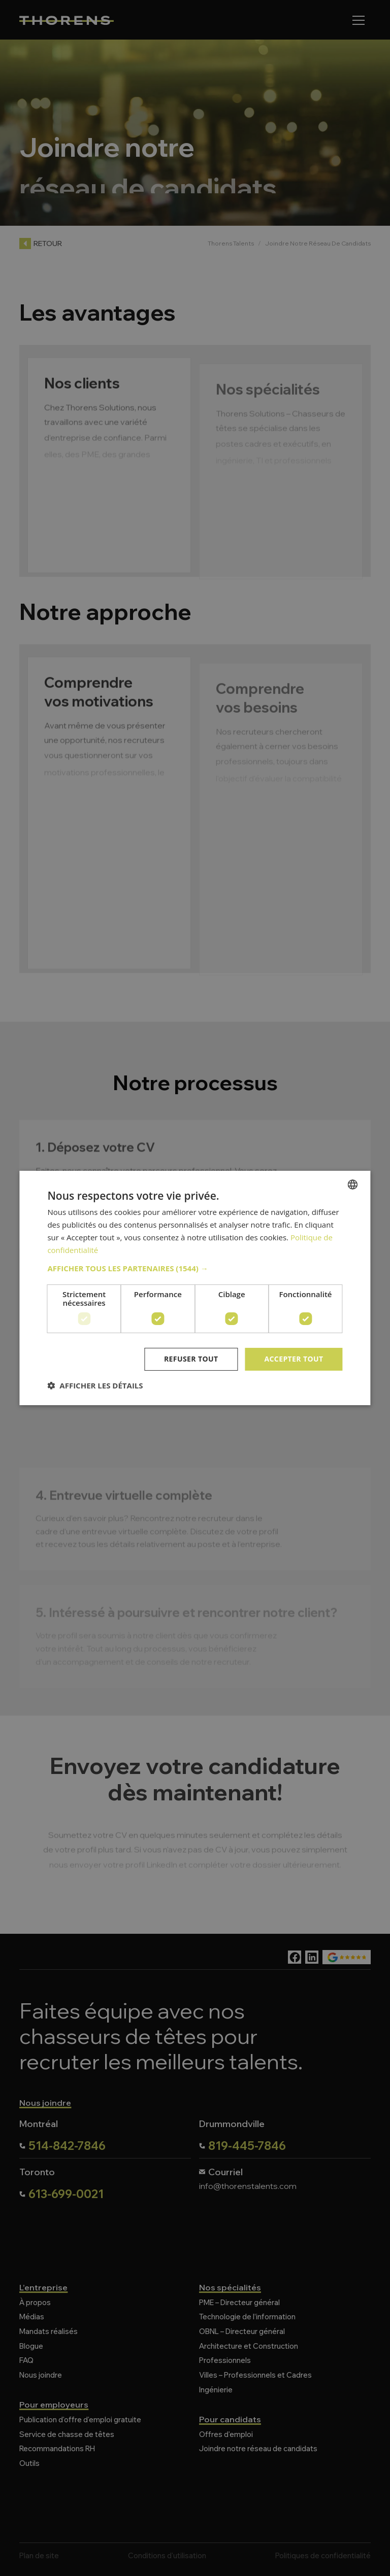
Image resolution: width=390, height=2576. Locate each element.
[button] (194, 1268)
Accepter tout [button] (293, 1359)
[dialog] (195, 1288)
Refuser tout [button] (191, 1359)
